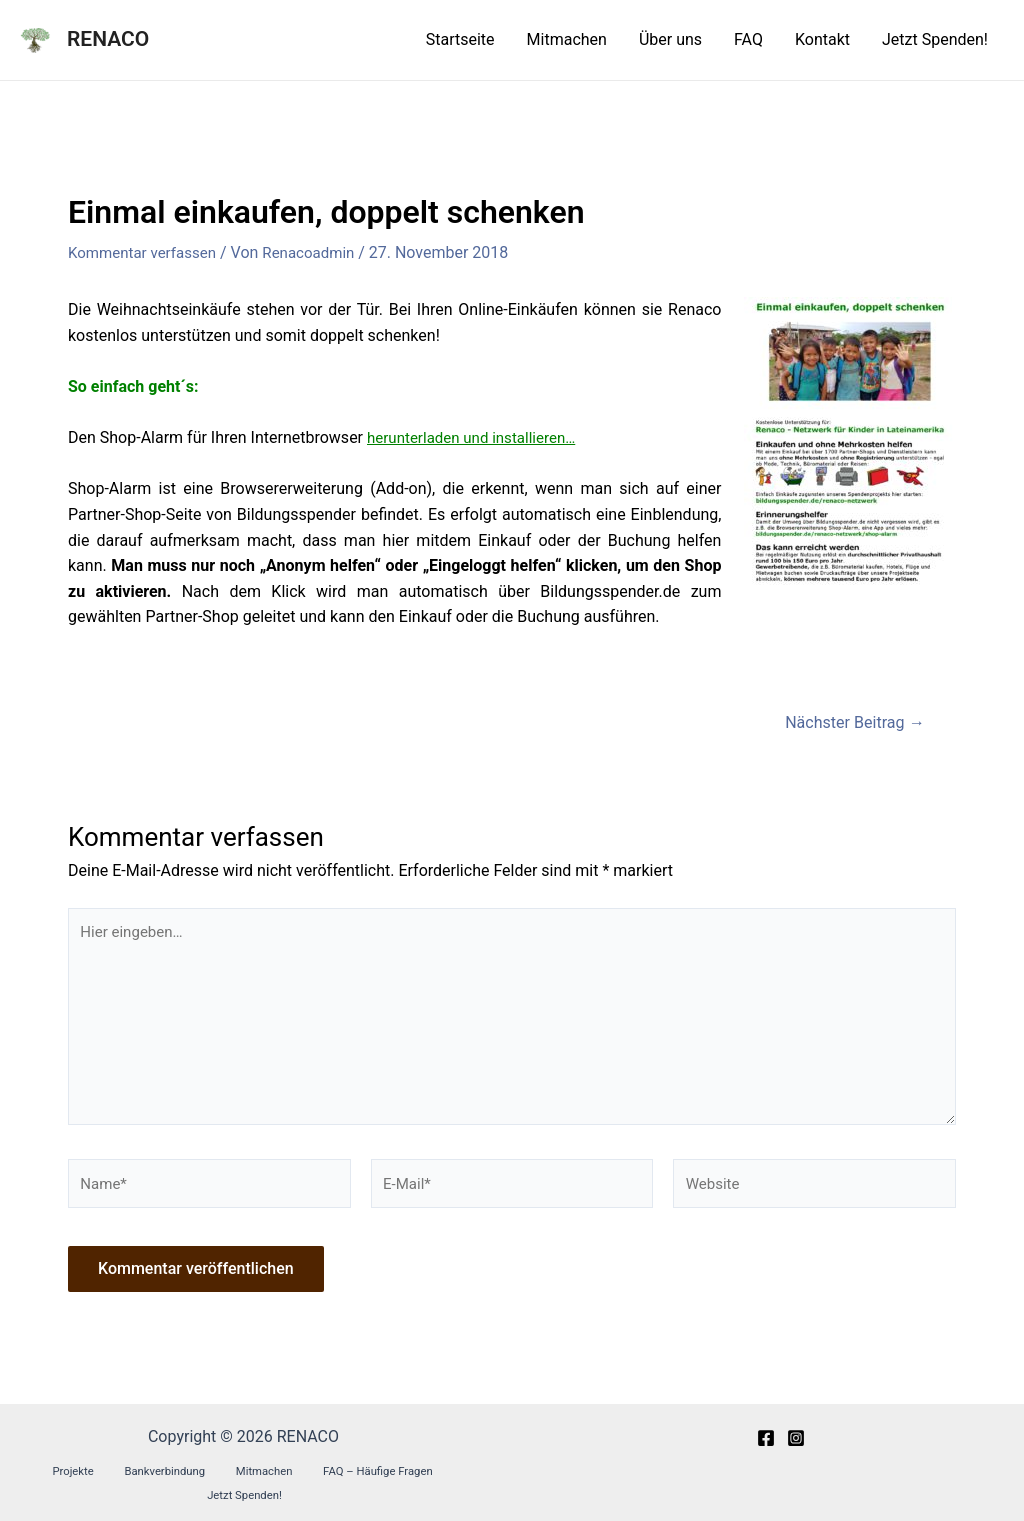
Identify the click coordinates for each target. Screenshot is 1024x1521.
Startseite (460, 39)
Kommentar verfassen (146, 252)
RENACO (108, 39)
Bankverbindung (125, 1487)
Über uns (670, 39)
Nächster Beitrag (849, 721)
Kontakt (822, 39)
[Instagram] (796, 1454)
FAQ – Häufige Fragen (311, 1487)
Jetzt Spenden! (935, 39)
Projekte (48, 1487)
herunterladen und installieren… (477, 437)
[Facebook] (766, 1454)
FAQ (748, 39)
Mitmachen (567, 39)
